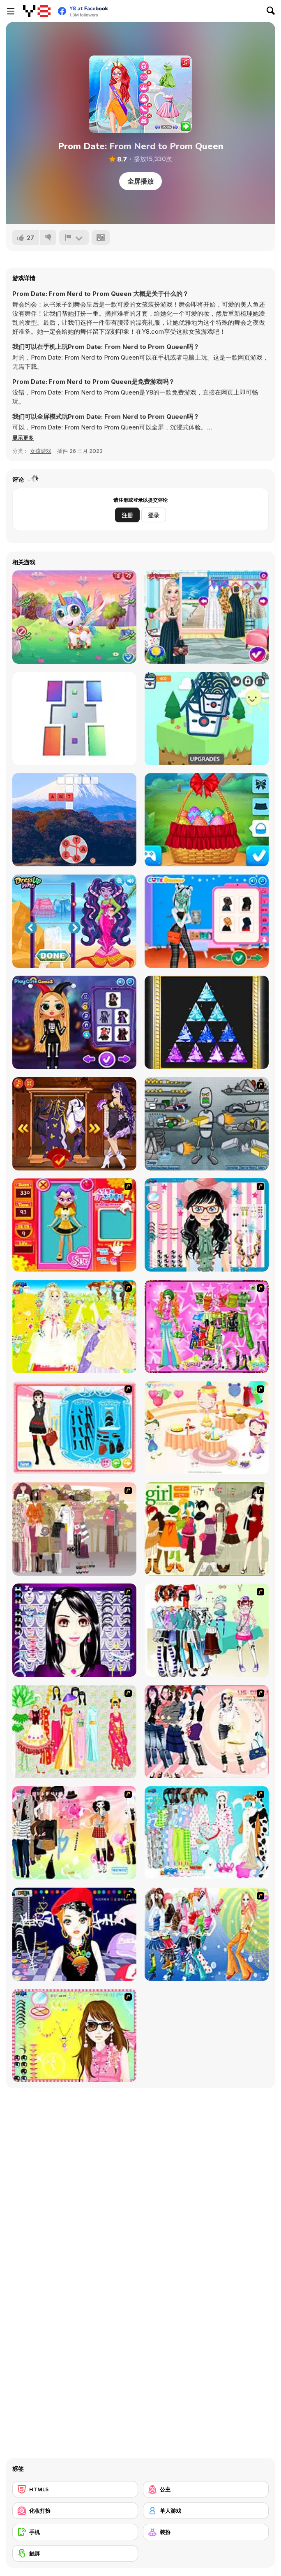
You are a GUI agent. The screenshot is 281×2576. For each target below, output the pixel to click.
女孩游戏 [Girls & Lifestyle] (40, 451)
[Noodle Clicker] (207, 718)
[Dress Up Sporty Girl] (207, 1731)
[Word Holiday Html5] (74, 819)
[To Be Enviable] (74, 2035)
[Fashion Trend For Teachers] (74, 1529)
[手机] (75, 2532)
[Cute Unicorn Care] (74, 617)
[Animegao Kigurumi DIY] (74, 1123)
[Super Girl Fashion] (207, 1529)
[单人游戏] (206, 2510)
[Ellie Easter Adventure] (207, 819)
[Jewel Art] (207, 1022)
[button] (23, 437)
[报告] (74, 237)
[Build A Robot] (207, 1123)
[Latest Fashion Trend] (207, 1934)
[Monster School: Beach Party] (74, 921)
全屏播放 (140, 181)
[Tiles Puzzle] (74, 718)
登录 (153, 515)
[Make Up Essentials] (74, 1630)
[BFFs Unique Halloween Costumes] (74, 1022)
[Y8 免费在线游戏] (37, 11)
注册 (127, 515)
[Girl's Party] (207, 1427)
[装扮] (206, 2532)
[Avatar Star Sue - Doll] (74, 1225)
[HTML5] (75, 2489)
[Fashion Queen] (74, 1427)
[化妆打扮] (75, 2510)
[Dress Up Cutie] (207, 1225)
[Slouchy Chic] (74, 1832)
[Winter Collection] (207, 1630)
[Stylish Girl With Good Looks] (74, 1934)
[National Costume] (74, 1731)
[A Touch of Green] (207, 1326)
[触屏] (75, 2553)
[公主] (206, 2489)
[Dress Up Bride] (74, 1326)
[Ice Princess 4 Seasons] (207, 617)
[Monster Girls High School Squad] (207, 921)
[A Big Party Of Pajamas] (207, 1832)
